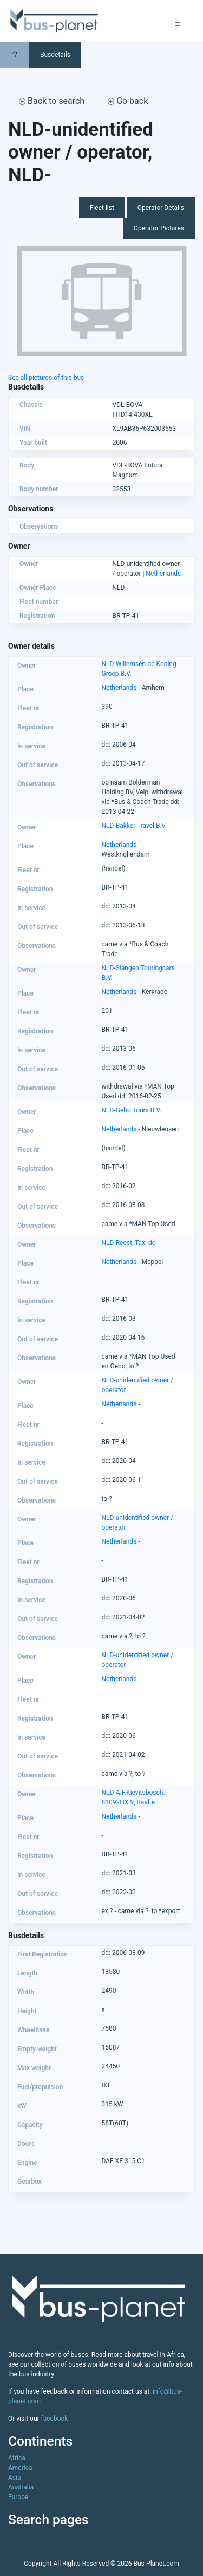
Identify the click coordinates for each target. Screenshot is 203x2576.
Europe (18, 2497)
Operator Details (160, 208)
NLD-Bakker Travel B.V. (134, 825)
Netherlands (163, 573)
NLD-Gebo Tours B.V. (131, 1110)
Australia (21, 2487)
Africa (16, 2458)
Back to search (51, 101)
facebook (54, 2418)
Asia (14, 2477)
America (20, 2468)
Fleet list (102, 208)
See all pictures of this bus (46, 377)
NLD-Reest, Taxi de (129, 1243)
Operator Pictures (159, 228)
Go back (128, 101)
